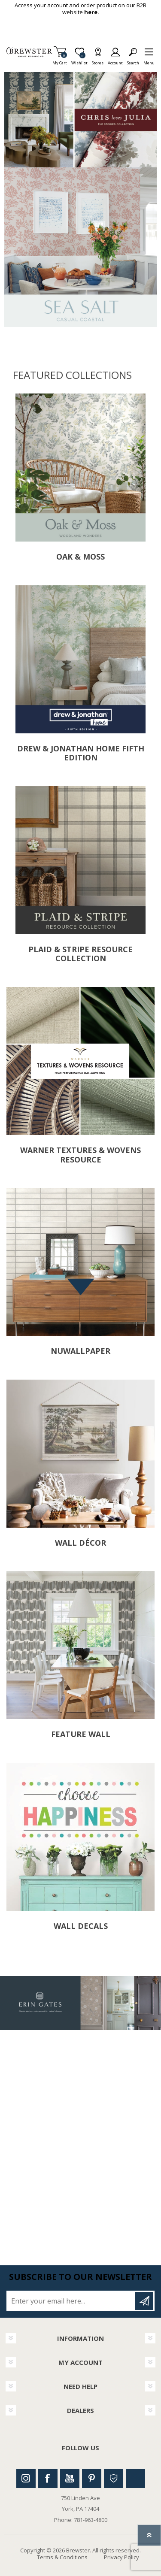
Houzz (113, 2478)
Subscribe (144, 2301)
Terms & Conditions (62, 2557)
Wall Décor (80, 1543)
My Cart (59, 60)
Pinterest (91, 2478)
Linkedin (135, 2478)
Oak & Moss (80, 557)
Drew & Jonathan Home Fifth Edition (80, 753)
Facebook (48, 2478)
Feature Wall (80, 1734)
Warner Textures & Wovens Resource (80, 1155)
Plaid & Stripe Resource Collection (80, 954)
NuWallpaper (80, 1351)
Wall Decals (81, 1926)
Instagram (26, 2478)
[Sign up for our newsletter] (71, 2301)
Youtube (69, 2478)
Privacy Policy (121, 2557)
